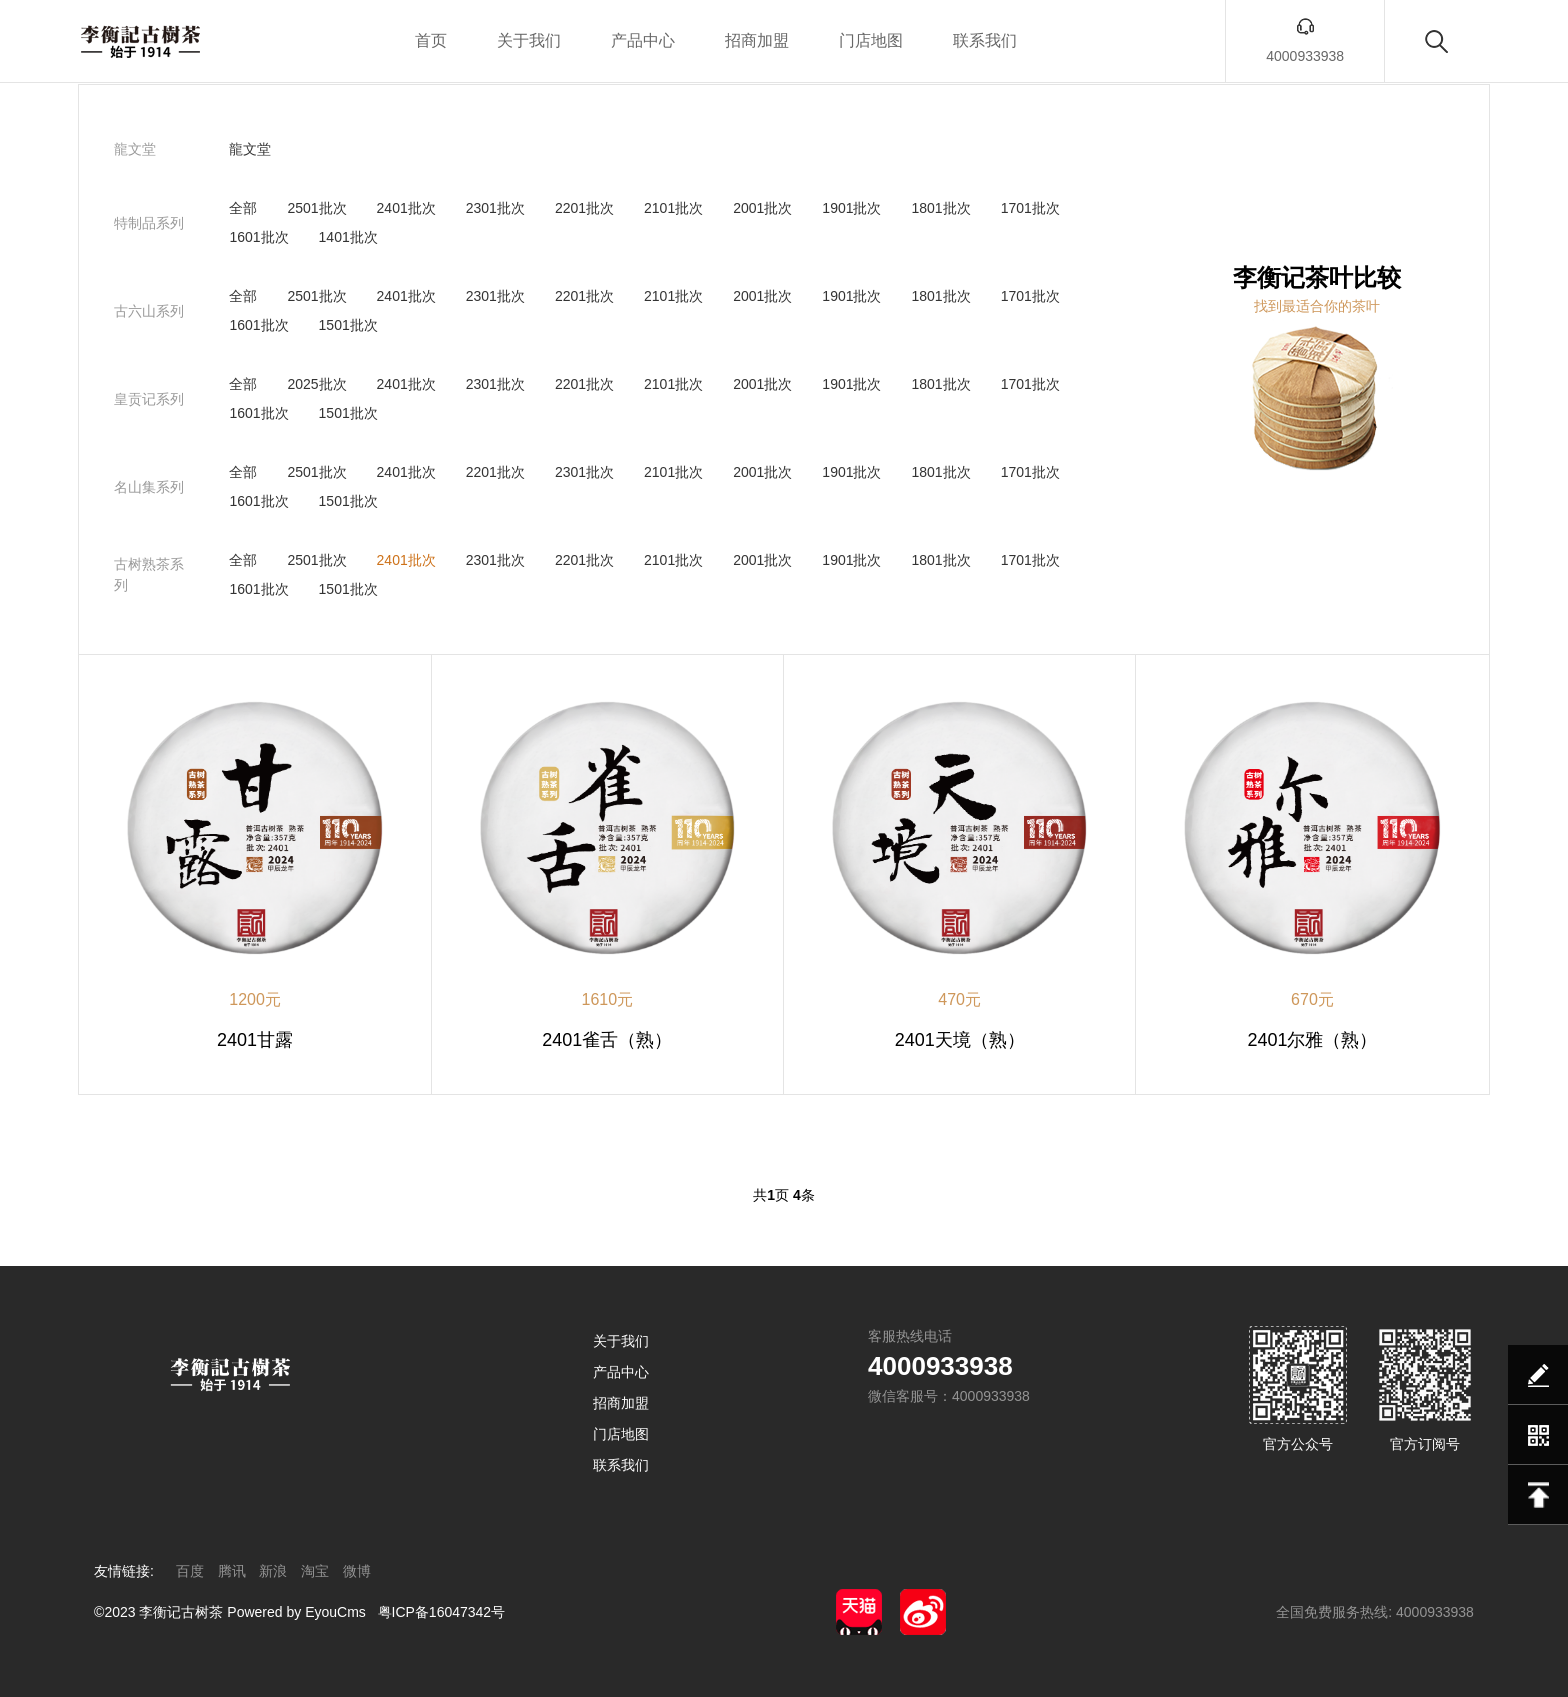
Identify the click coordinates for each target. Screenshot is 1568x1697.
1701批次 (1030, 208)
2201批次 (584, 208)
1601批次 (258, 237)
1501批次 (348, 325)
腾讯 (232, 1571)
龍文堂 (250, 149)
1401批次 (348, 237)
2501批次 (316, 208)
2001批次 (762, 208)
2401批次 (406, 208)
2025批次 (316, 384)
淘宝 (315, 1571)
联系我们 (985, 40)
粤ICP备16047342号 (442, 1612)
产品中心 (643, 40)
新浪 (273, 1571)
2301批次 (495, 208)
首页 (431, 40)
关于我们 (529, 40)
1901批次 (851, 208)
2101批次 (673, 208)
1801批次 (941, 208)
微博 (357, 1571)
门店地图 (871, 40)
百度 (190, 1571)
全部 (243, 208)
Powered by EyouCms (294, 1612)
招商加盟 (757, 40)
